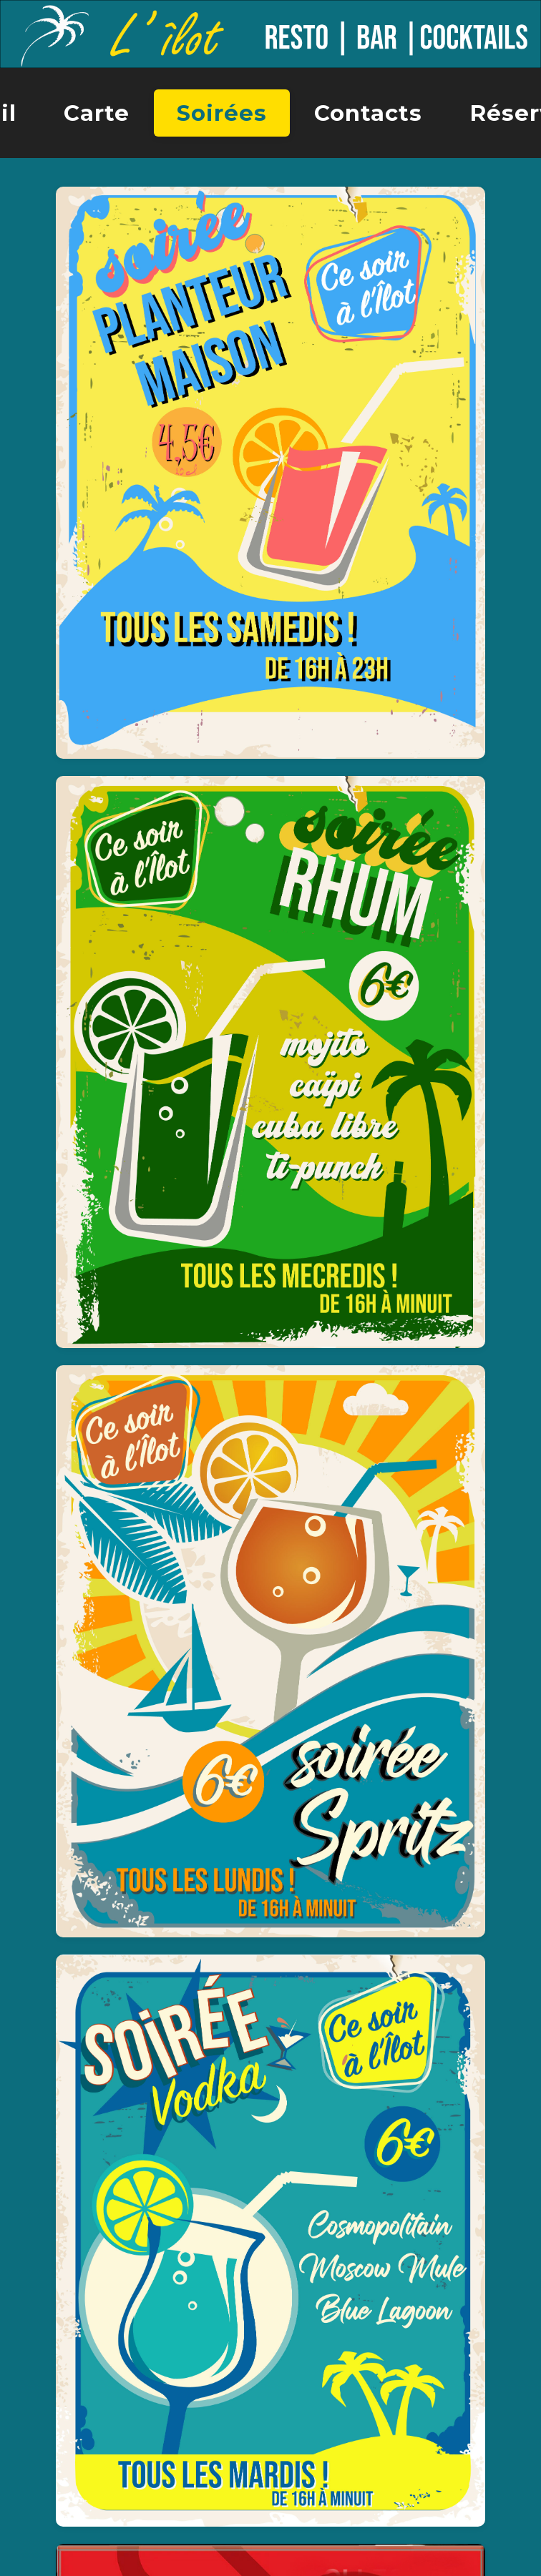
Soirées (222, 113)
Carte (97, 113)
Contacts (368, 113)
